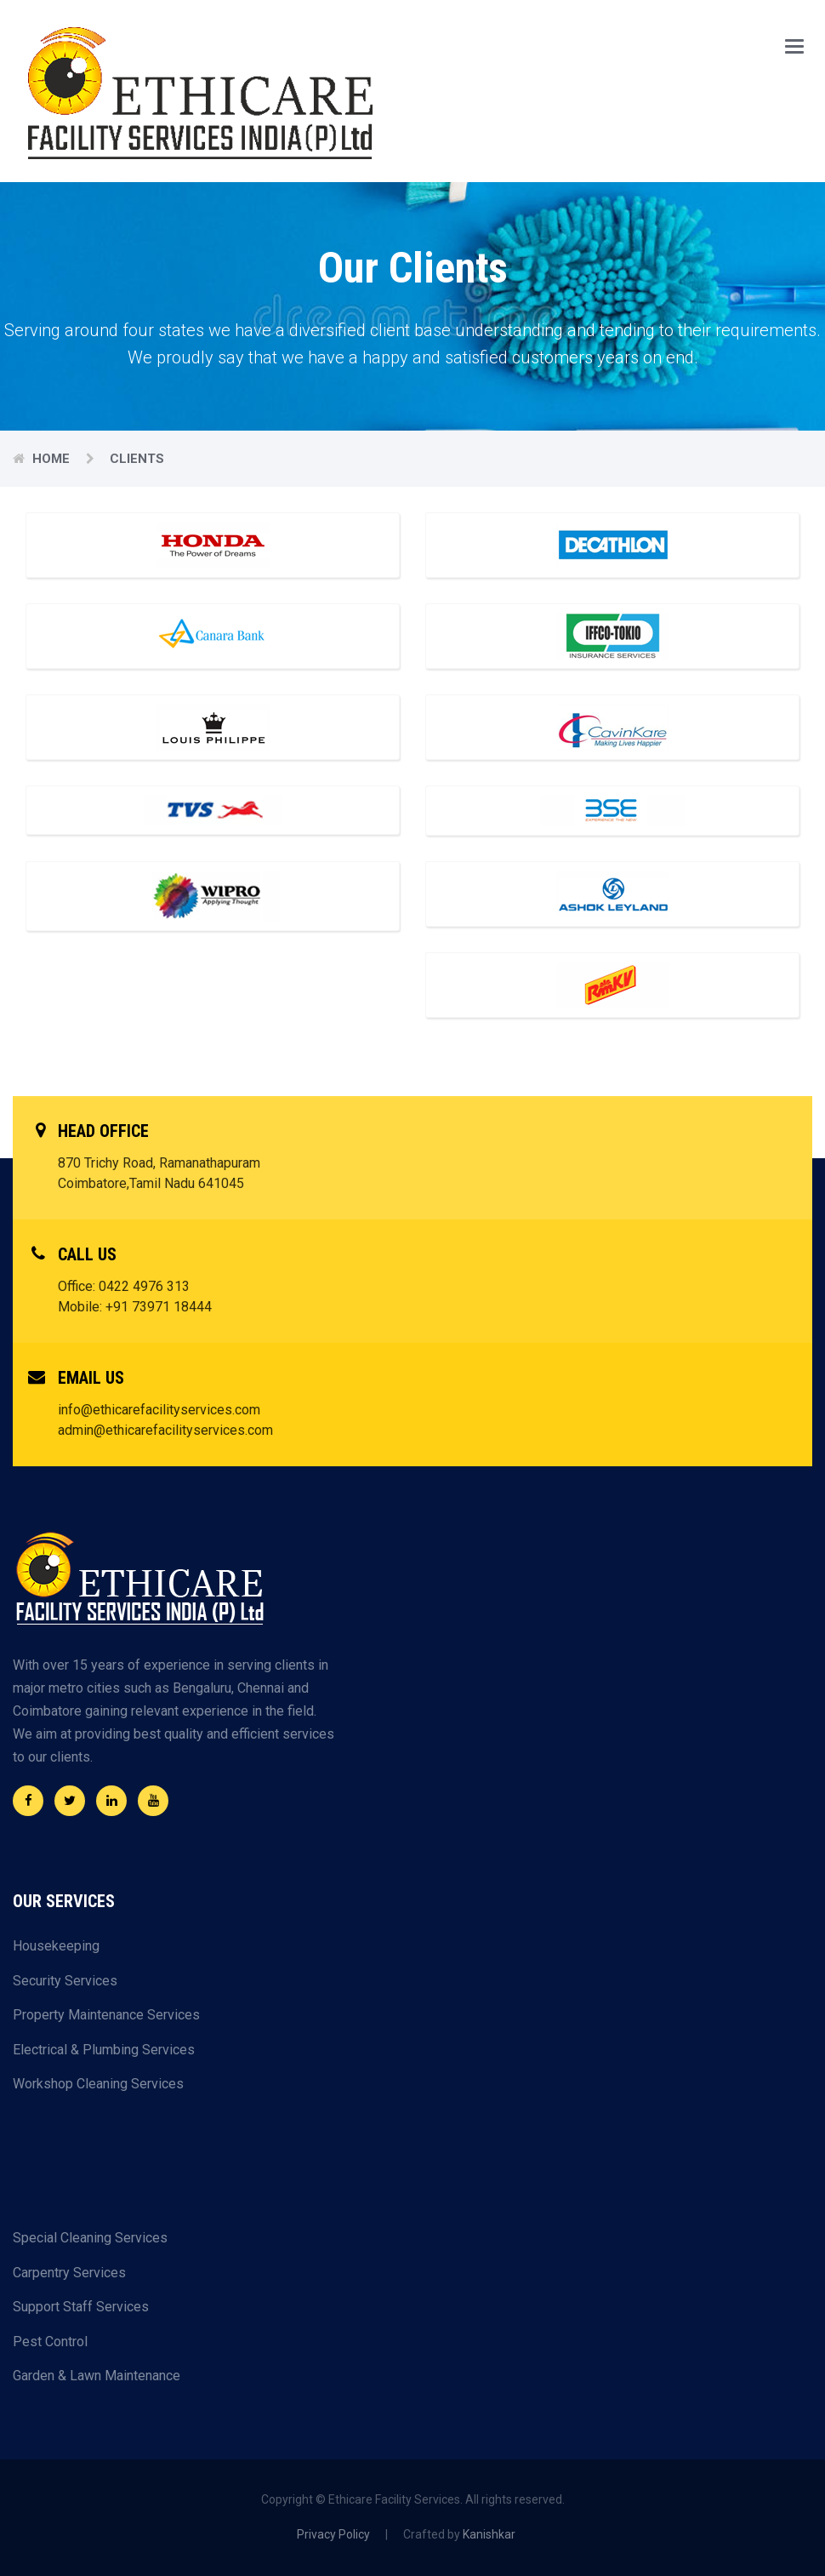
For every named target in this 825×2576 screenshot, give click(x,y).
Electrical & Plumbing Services (104, 2050)
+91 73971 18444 (158, 1307)
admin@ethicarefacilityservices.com (165, 1430)
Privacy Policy (333, 2534)
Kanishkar (489, 2534)
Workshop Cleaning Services (98, 2084)
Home (52, 458)
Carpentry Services (69, 2273)
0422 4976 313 (144, 1286)
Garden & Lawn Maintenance (96, 2376)
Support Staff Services (81, 2307)
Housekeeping (56, 1946)
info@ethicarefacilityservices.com (159, 1410)
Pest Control (50, 2341)
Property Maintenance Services (106, 2015)
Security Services (65, 1981)
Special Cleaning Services (90, 2238)
